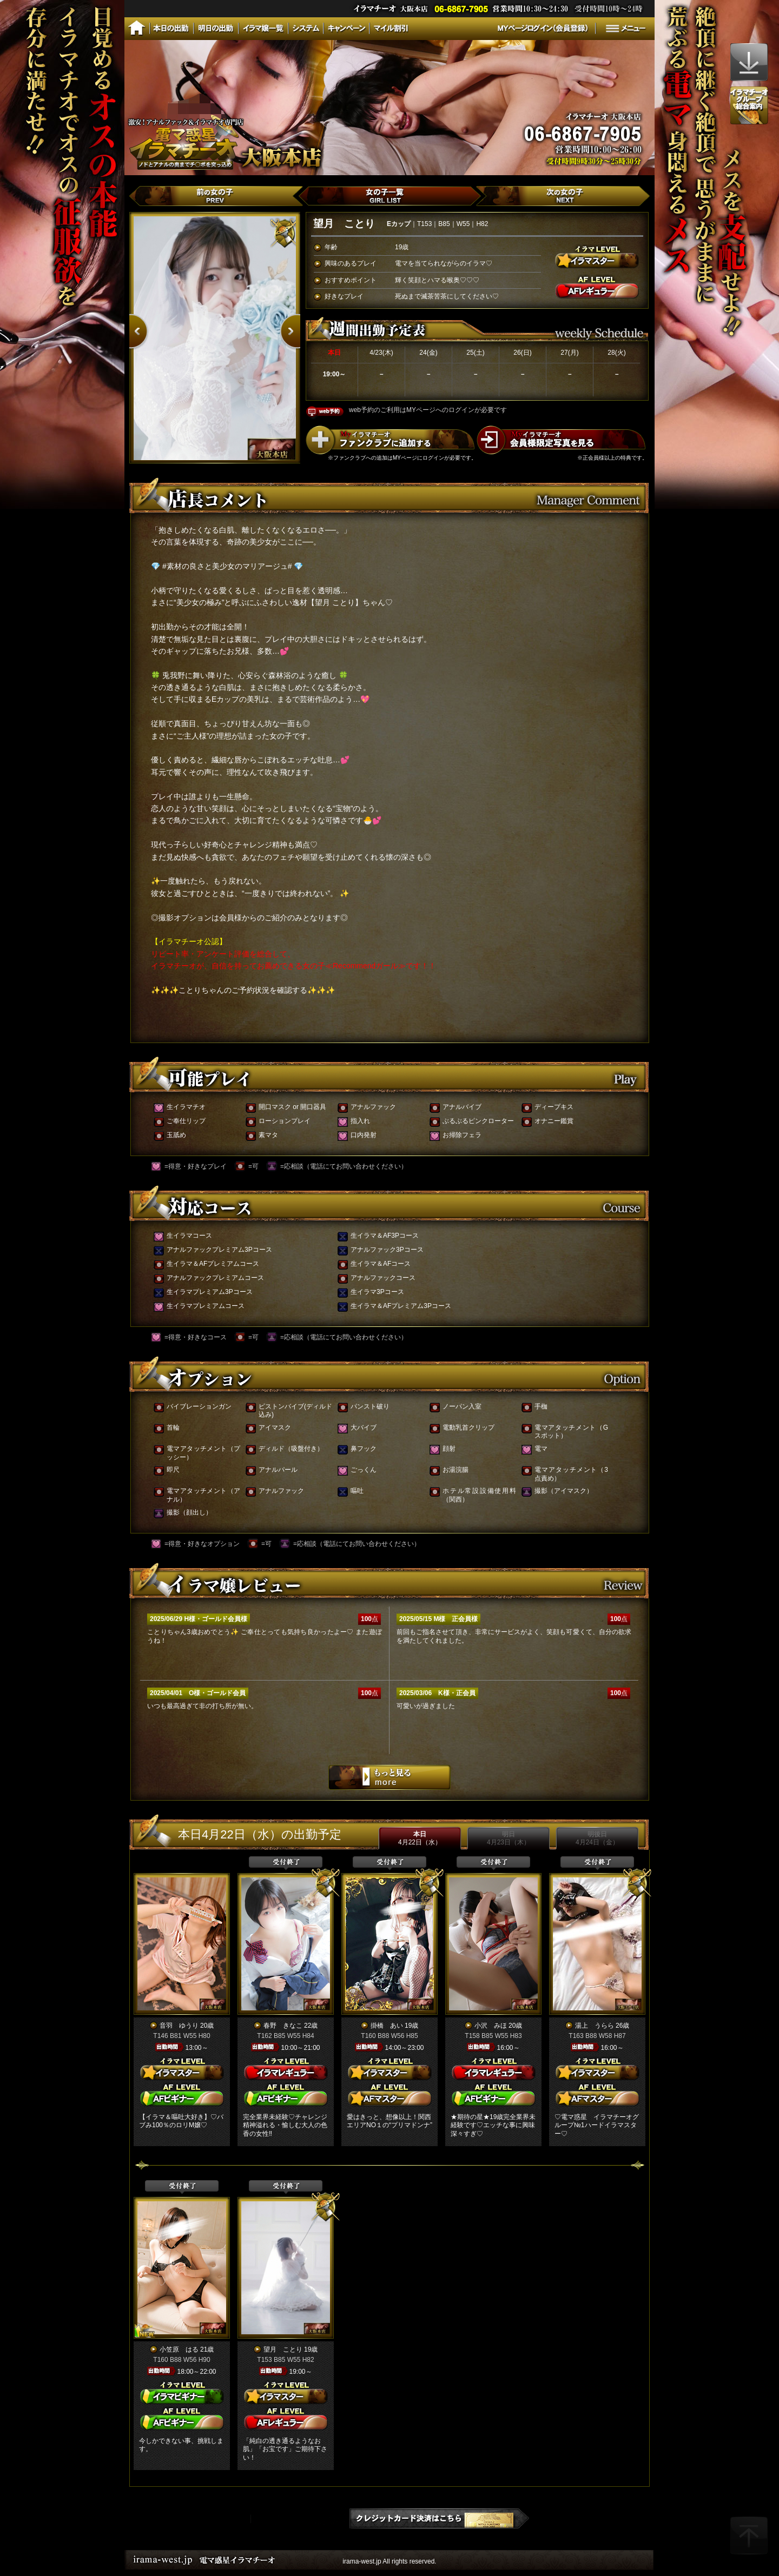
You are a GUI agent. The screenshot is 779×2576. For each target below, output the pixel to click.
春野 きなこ (282, 2025)
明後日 (597, 1838)
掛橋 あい (387, 2025)
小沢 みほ (490, 2025)
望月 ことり (282, 2349)
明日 (508, 1838)
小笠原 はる (179, 2349)
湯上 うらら (594, 2025)
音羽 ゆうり (179, 2025)
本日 (419, 1838)
